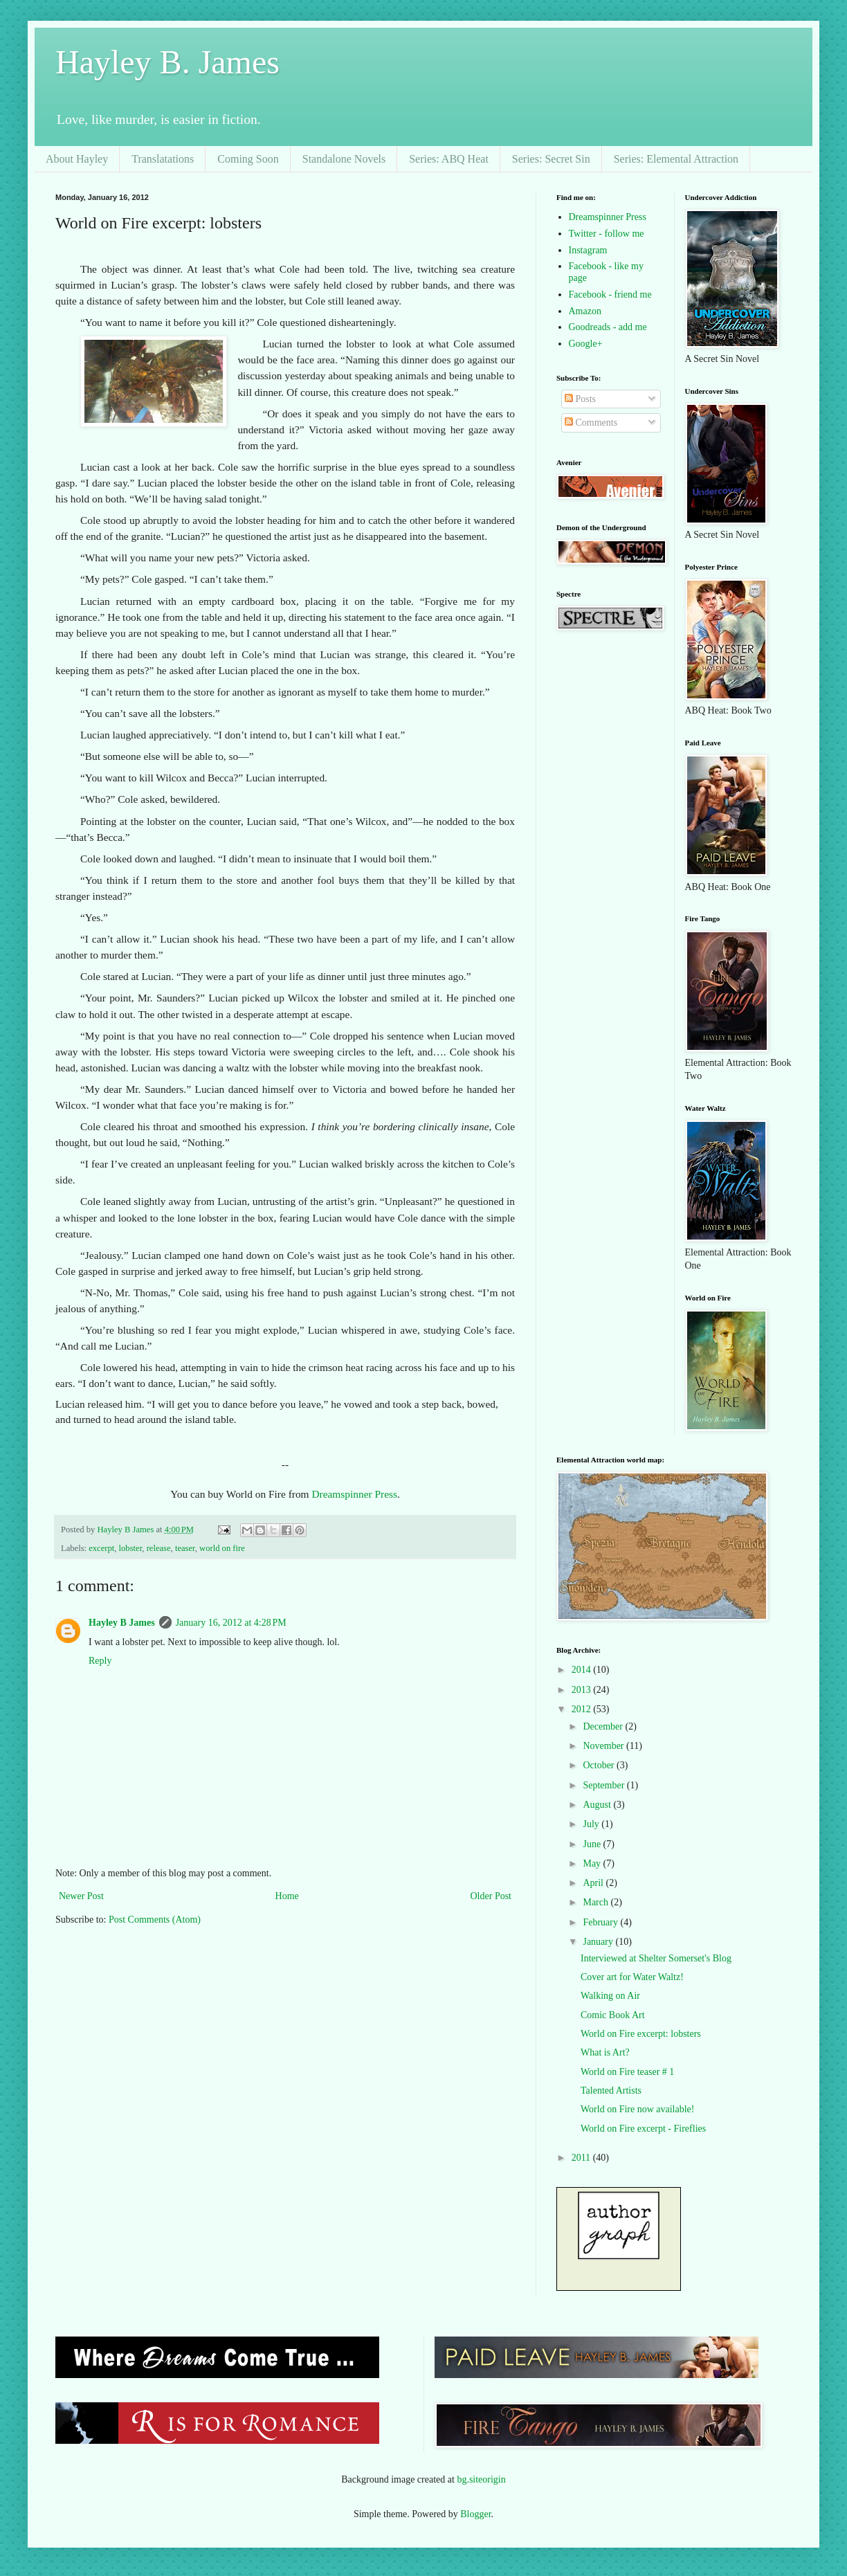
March (596, 1902)
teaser (185, 1548)
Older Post (491, 1896)
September (604, 1785)
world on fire (222, 1548)
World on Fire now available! (638, 2109)
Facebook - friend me (610, 294)
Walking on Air (610, 1995)
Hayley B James (122, 1622)
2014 (583, 1670)
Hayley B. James (167, 62)
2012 (583, 1709)
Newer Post (81, 1896)
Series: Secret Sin (551, 159)
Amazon (585, 311)
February (601, 1922)
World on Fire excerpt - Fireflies (643, 2128)
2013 (583, 1690)
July (592, 1824)
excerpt (101, 1548)
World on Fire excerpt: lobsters (641, 2034)
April (594, 1883)
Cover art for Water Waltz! (632, 1977)
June (593, 1844)
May (593, 1863)
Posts (580, 399)
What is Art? (605, 2052)
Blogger (475, 2514)
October (600, 1765)
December (604, 1726)
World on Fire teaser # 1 (627, 2072)
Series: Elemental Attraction (676, 159)
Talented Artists (611, 2090)
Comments (591, 422)
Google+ (586, 343)
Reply (100, 1661)
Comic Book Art (613, 2015)
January (599, 1941)
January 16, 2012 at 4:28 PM (231, 1622)
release (159, 1548)
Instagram (588, 250)
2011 (582, 2157)
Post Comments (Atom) (155, 1919)
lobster (131, 1548)
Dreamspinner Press (354, 1494)
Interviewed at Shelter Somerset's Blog (656, 1958)
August (598, 1804)
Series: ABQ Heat (449, 159)
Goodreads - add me (608, 327)
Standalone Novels (343, 159)
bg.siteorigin (481, 2479)
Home (287, 1896)
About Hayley (77, 159)
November (604, 1746)
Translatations (162, 159)
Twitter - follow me (606, 233)
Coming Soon (247, 159)
